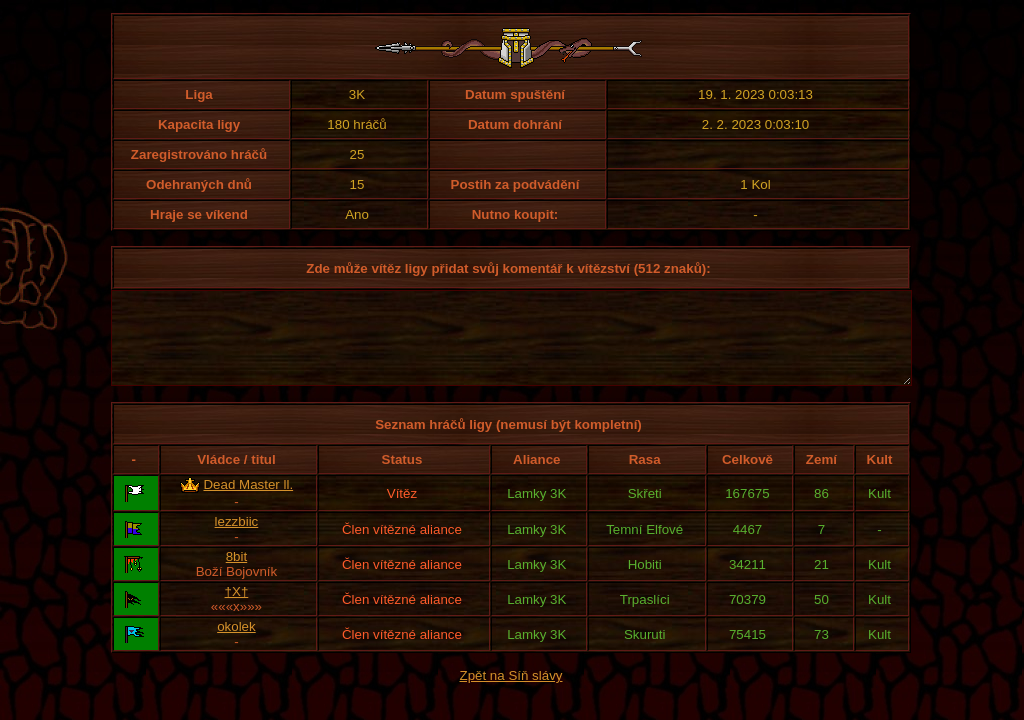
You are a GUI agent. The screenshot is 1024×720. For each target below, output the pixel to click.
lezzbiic (237, 539)
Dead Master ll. (248, 502)
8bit (237, 574)
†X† (237, 609)
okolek (236, 644)
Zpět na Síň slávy (511, 693)
